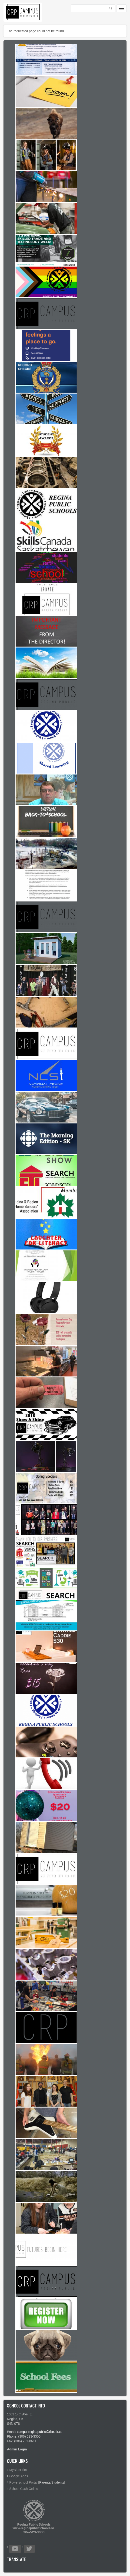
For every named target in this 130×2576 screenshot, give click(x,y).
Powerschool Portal (23, 2482)
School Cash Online (23, 2489)
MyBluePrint (18, 2470)
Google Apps (18, 2476)
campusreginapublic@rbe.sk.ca (40, 2432)
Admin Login (17, 2449)
